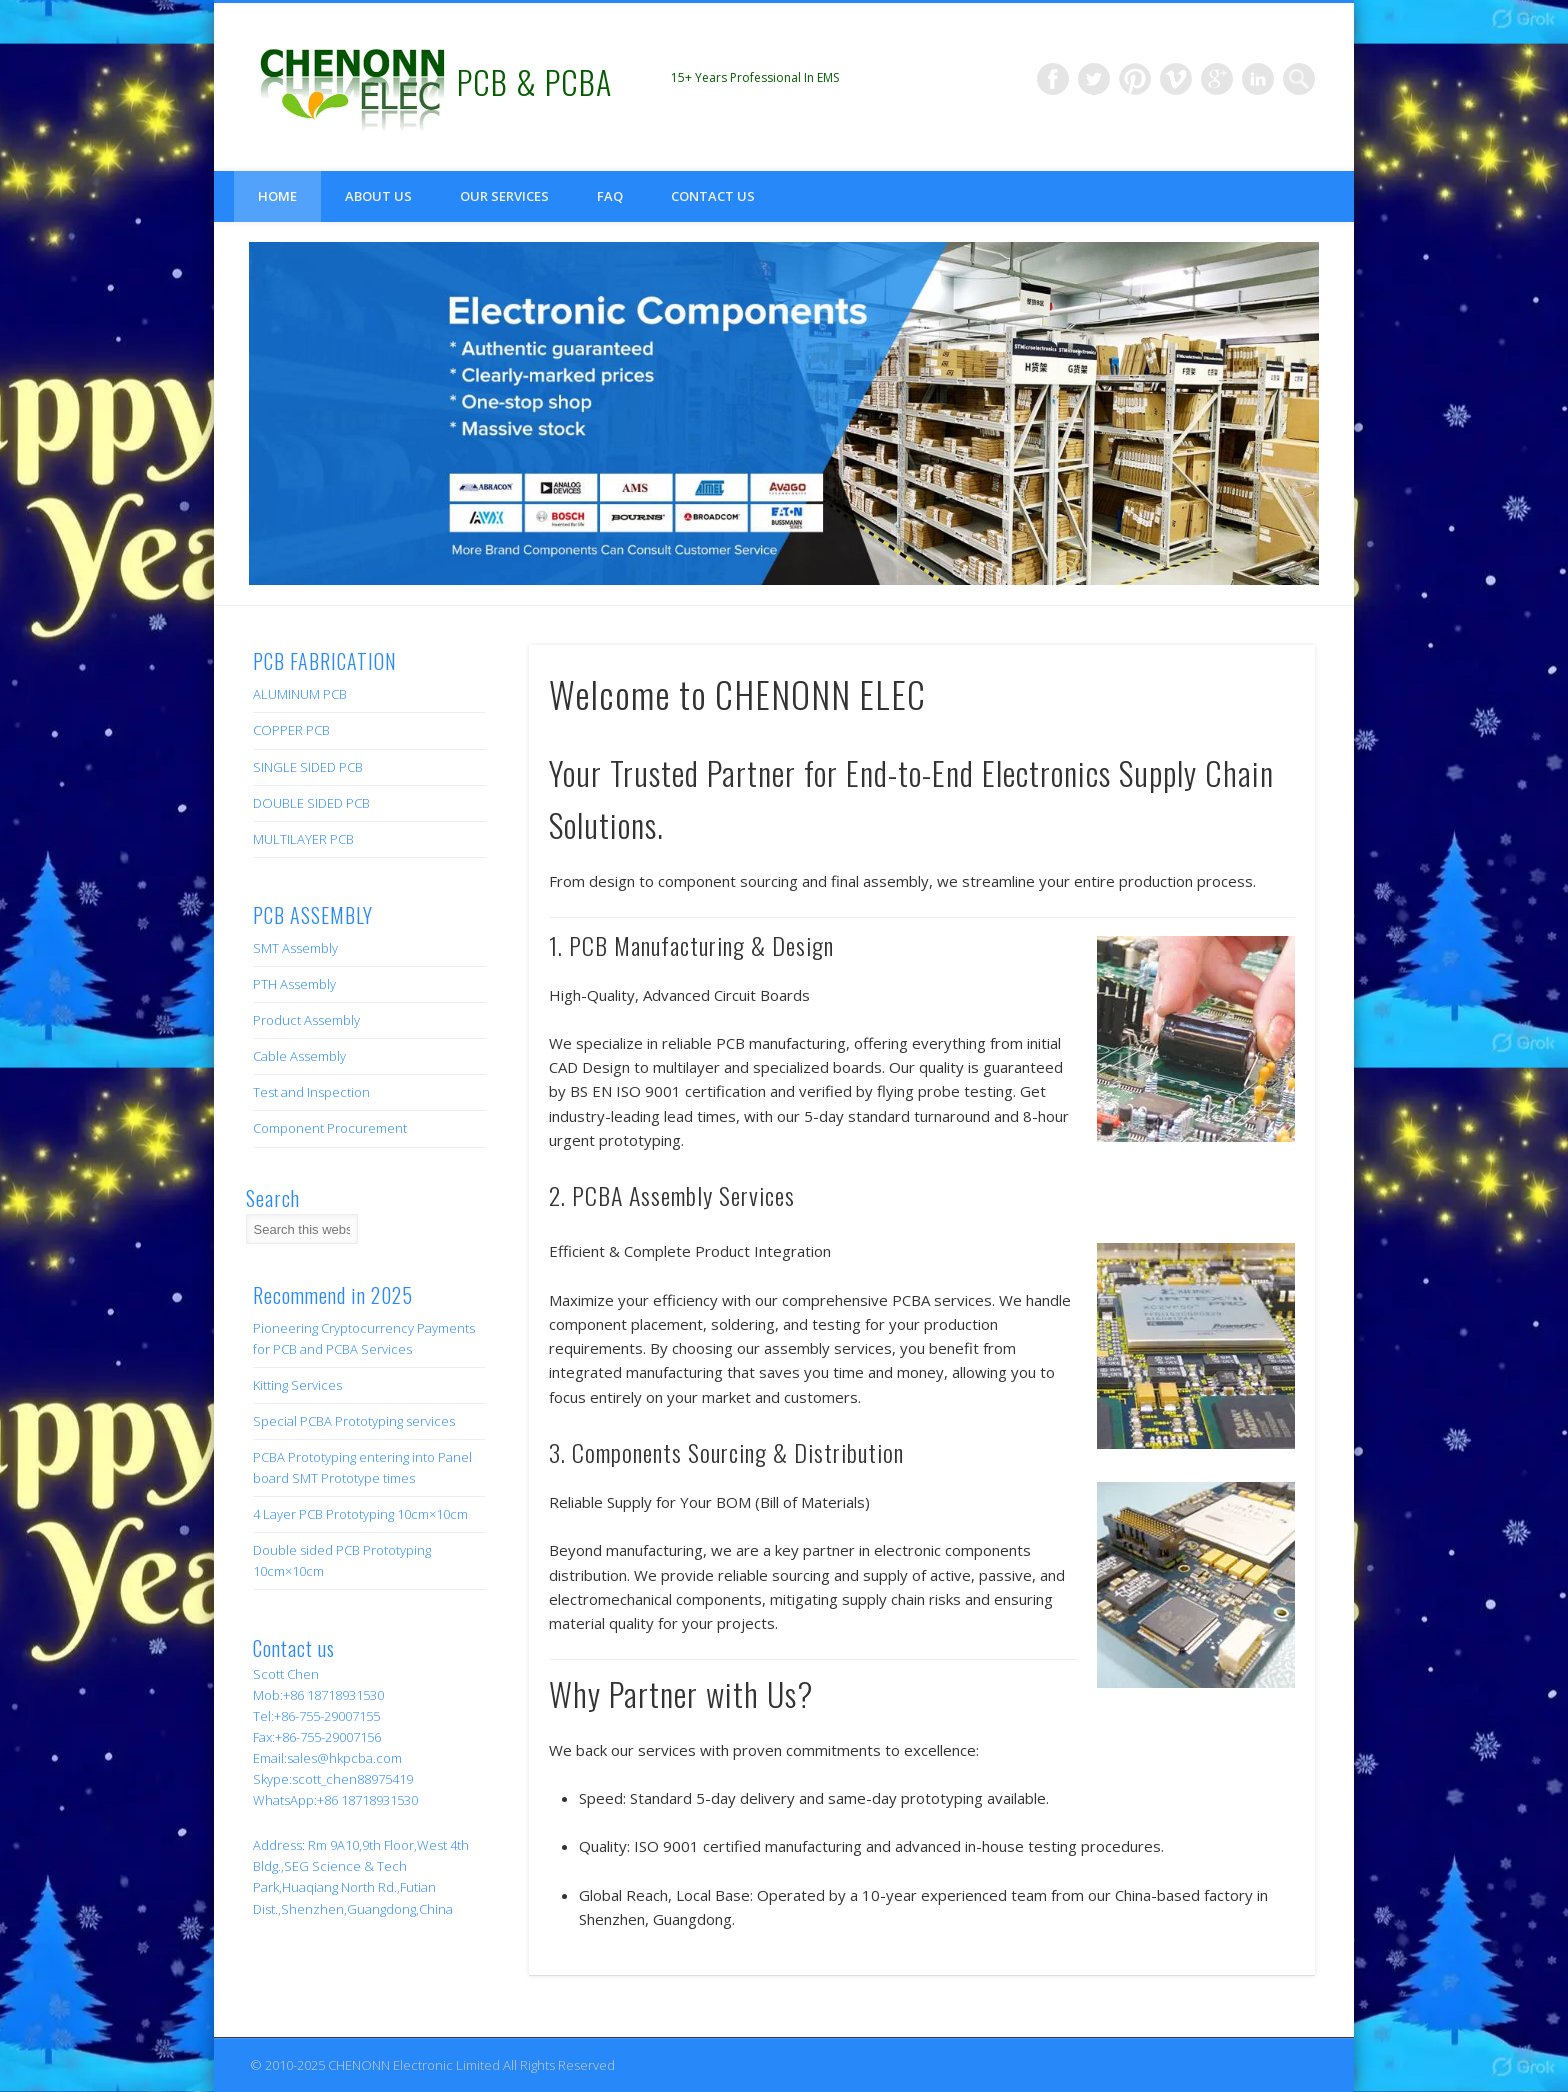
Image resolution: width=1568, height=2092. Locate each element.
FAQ (610, 196)
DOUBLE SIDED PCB (311, 803)
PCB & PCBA (534, 81)
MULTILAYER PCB (303, 839)
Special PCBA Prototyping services (354, 1421)
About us (378, 196)
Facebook (1053, 79)
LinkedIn (1258, 79)
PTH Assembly (294, 984)
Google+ (1217, 79)
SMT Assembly (295, 948)
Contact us (713, 196)
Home (277, 196)
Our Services (504, 196)
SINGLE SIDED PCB (308, 767)
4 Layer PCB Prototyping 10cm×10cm (360, 1514)
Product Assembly (306, 1020)
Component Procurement (330, 1128)
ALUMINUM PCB (300, 694)
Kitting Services (297, 1385)
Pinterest (1135, 79)
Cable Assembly (299, 1056)
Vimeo (1176, 79)
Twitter (1094, 79)
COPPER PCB (291, 730)
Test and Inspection (311, 1092)
